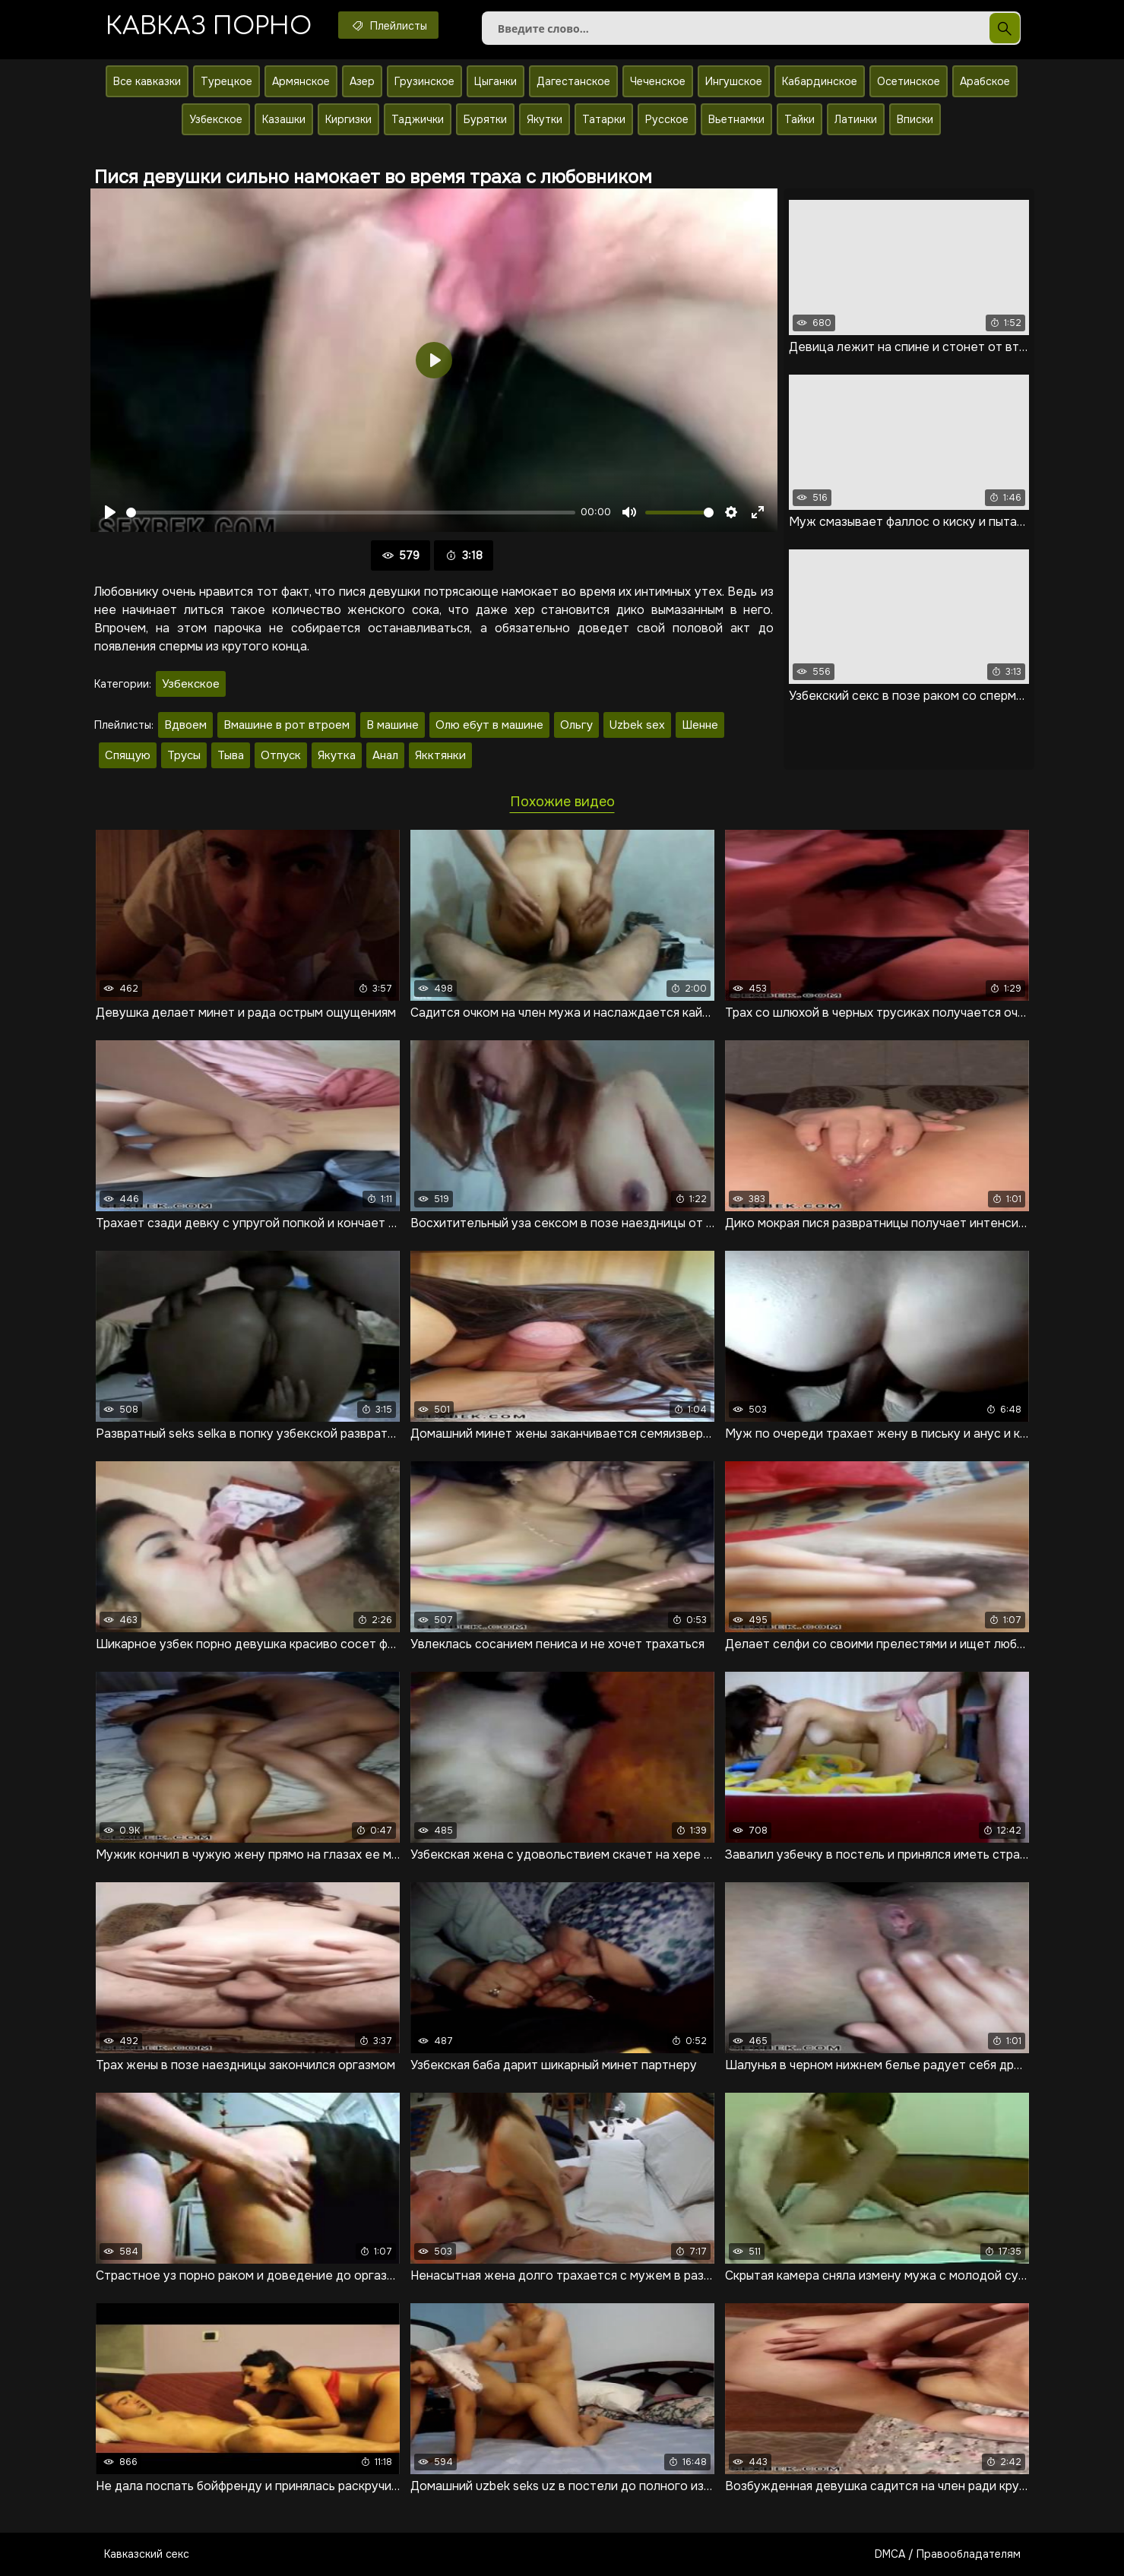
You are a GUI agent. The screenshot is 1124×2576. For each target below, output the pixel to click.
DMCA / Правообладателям (948, 2554)
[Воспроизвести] (110, 512)
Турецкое (226, 81)
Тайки (799, 119)
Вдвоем (185, 725)
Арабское (985, 81)
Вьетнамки (736, 119)
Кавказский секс (146, 2554)
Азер (362, 81)
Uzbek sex (637, 725)
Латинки (855, 119)
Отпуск (281, 755)
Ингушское (733, 81)
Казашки (284, 119)
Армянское (301, 81)
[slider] (350, 512)
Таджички (417, 119)
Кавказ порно (209, 26)
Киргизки (348, 119)
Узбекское (215, 119)
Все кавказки (147, 81)
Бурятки (485, 119)
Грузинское (424, 81)
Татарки (603, 119)
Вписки (915, 119)
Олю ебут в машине (489, 725)
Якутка (337, 755)
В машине (392, 725)
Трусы (184, 755)
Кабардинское (819, 81)
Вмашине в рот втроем (286, 725)
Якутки (544, 119)
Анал (385, 755)
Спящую (127, 755)
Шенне (700, 725)
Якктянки (440, 755)
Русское (667, 119)
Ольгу (576, 725)
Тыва (230, 755)
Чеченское (657, 81)
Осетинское (908, 81)
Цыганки (495, 81)
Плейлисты (388, 25)
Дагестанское (573, 81)
